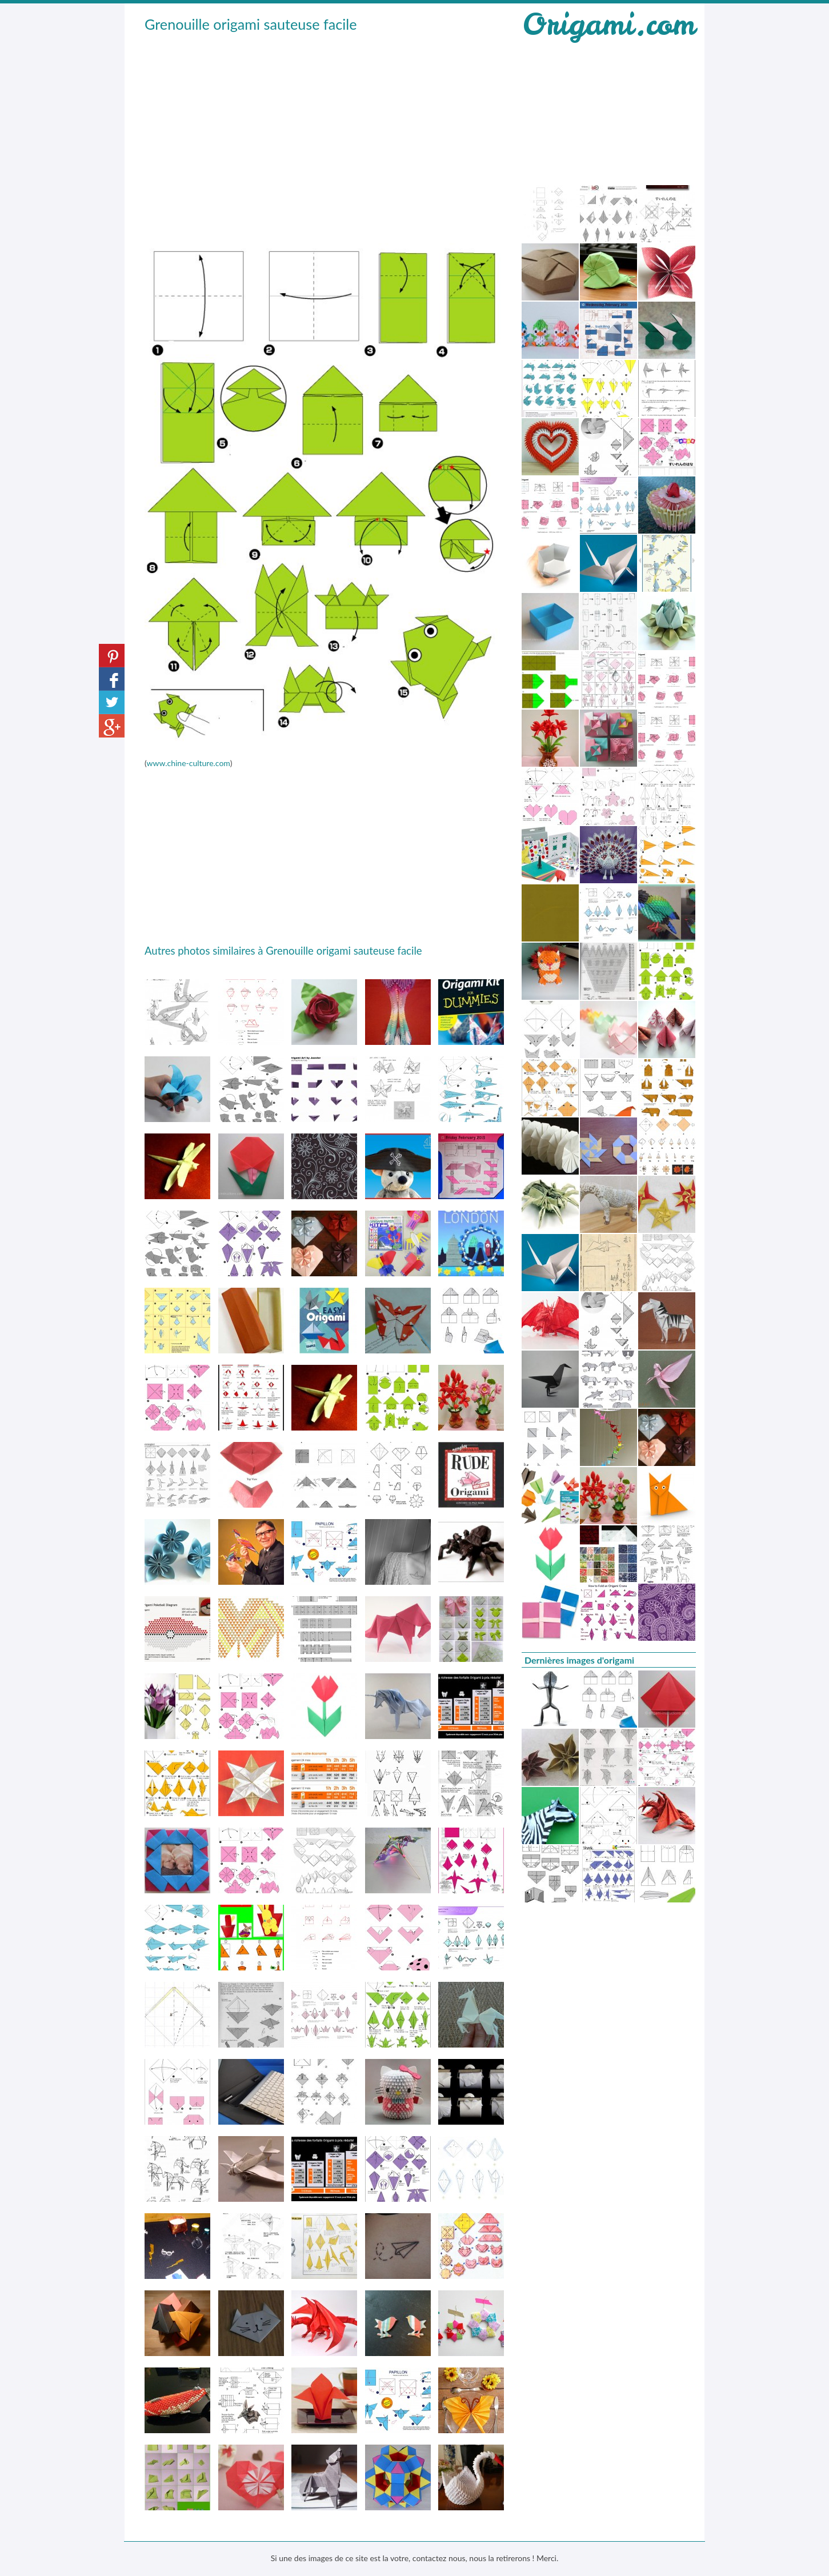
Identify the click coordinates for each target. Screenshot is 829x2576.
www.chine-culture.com (188, 763)
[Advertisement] (324, 121)
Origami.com (608, 24)
